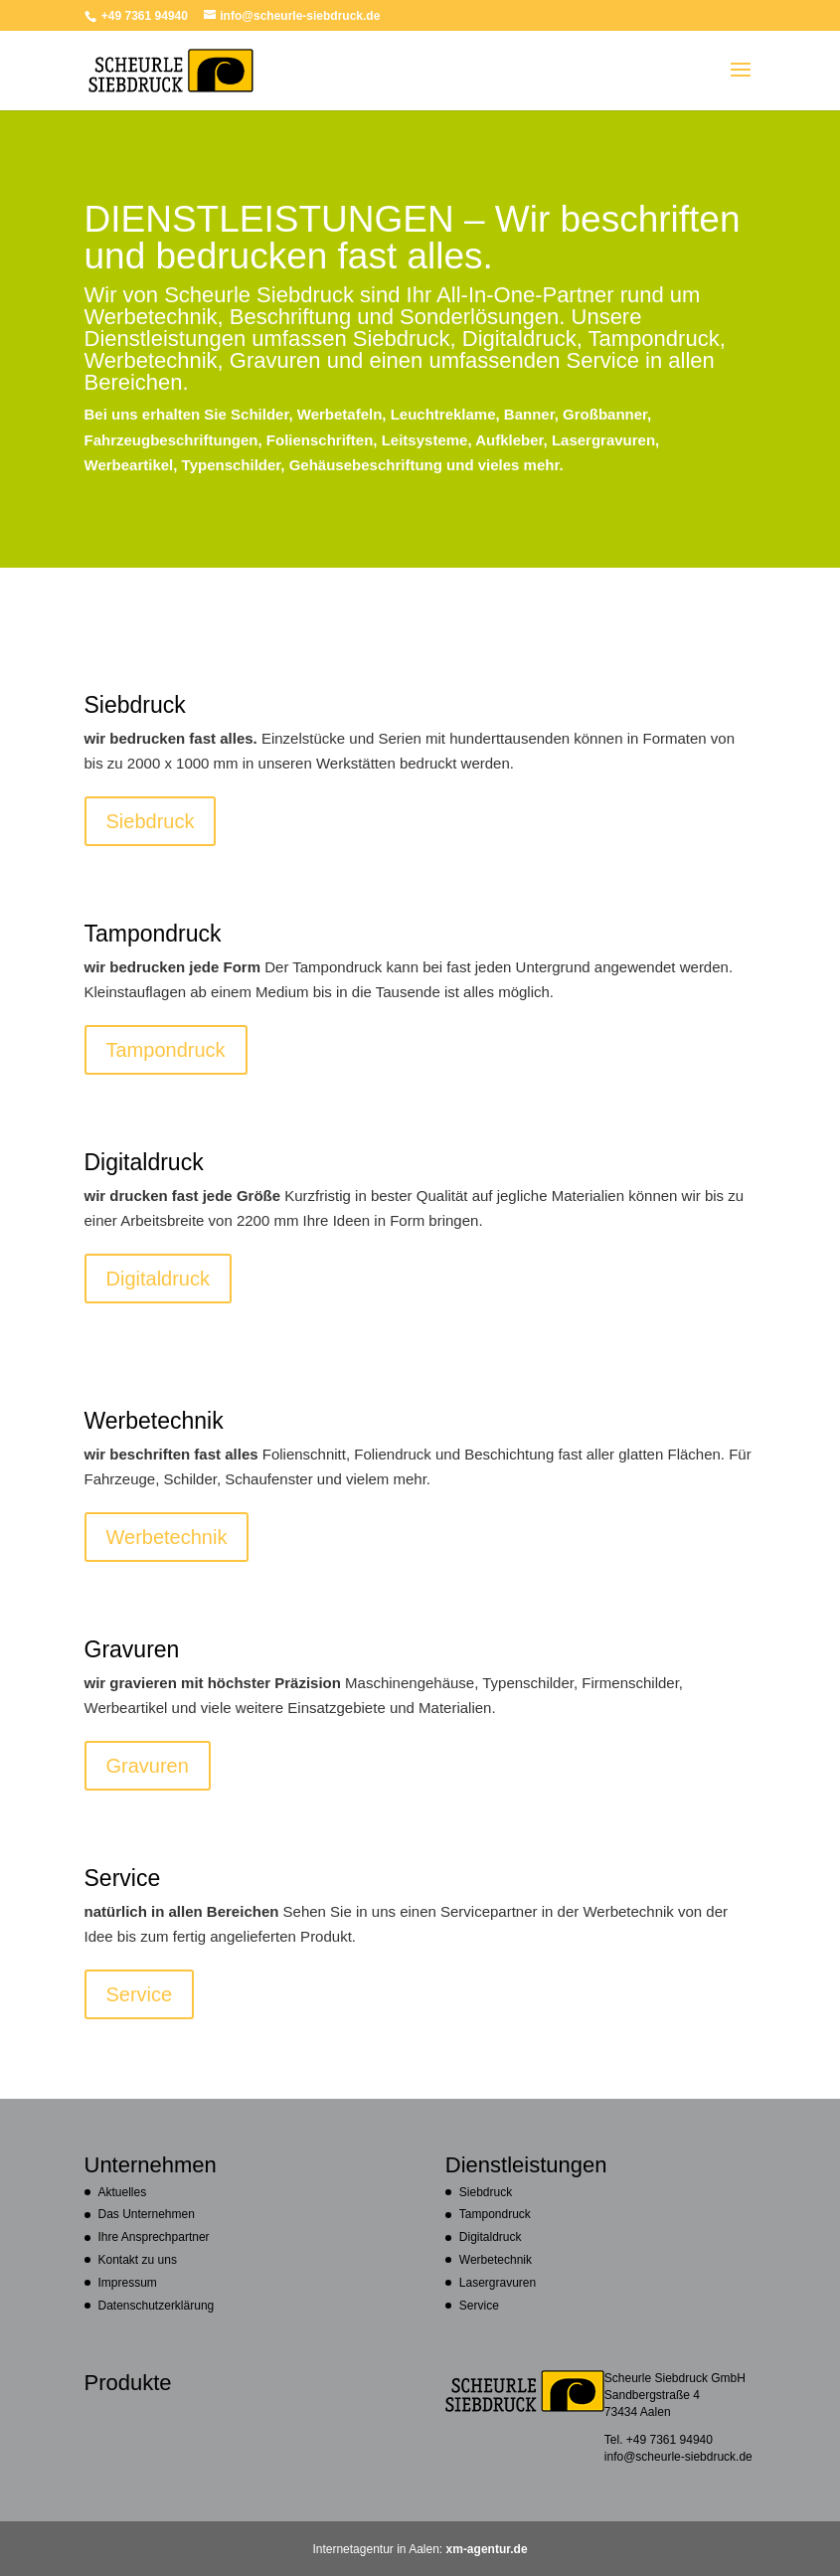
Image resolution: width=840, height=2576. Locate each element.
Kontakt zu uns (137, 2259)
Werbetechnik (167, 1536)
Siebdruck (150, 820)
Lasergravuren (497, 2282)
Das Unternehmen (146, 2213)
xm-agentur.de (487, 2548)
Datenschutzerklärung (156, 2305)
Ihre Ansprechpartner (154, 2236)
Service (139, 1993)
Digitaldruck (158, 1278)
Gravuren (147, 1765)
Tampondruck (166, 1049)
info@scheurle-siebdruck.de (678, 2456)
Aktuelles (122, 2191)
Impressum (127, 2282)
